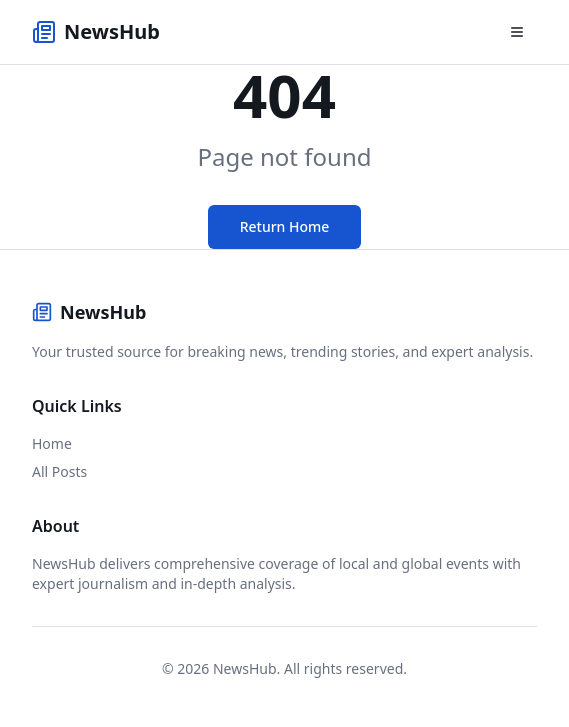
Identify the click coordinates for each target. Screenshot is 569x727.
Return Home (285, 226)
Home (52, 443)
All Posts (59, 471)
